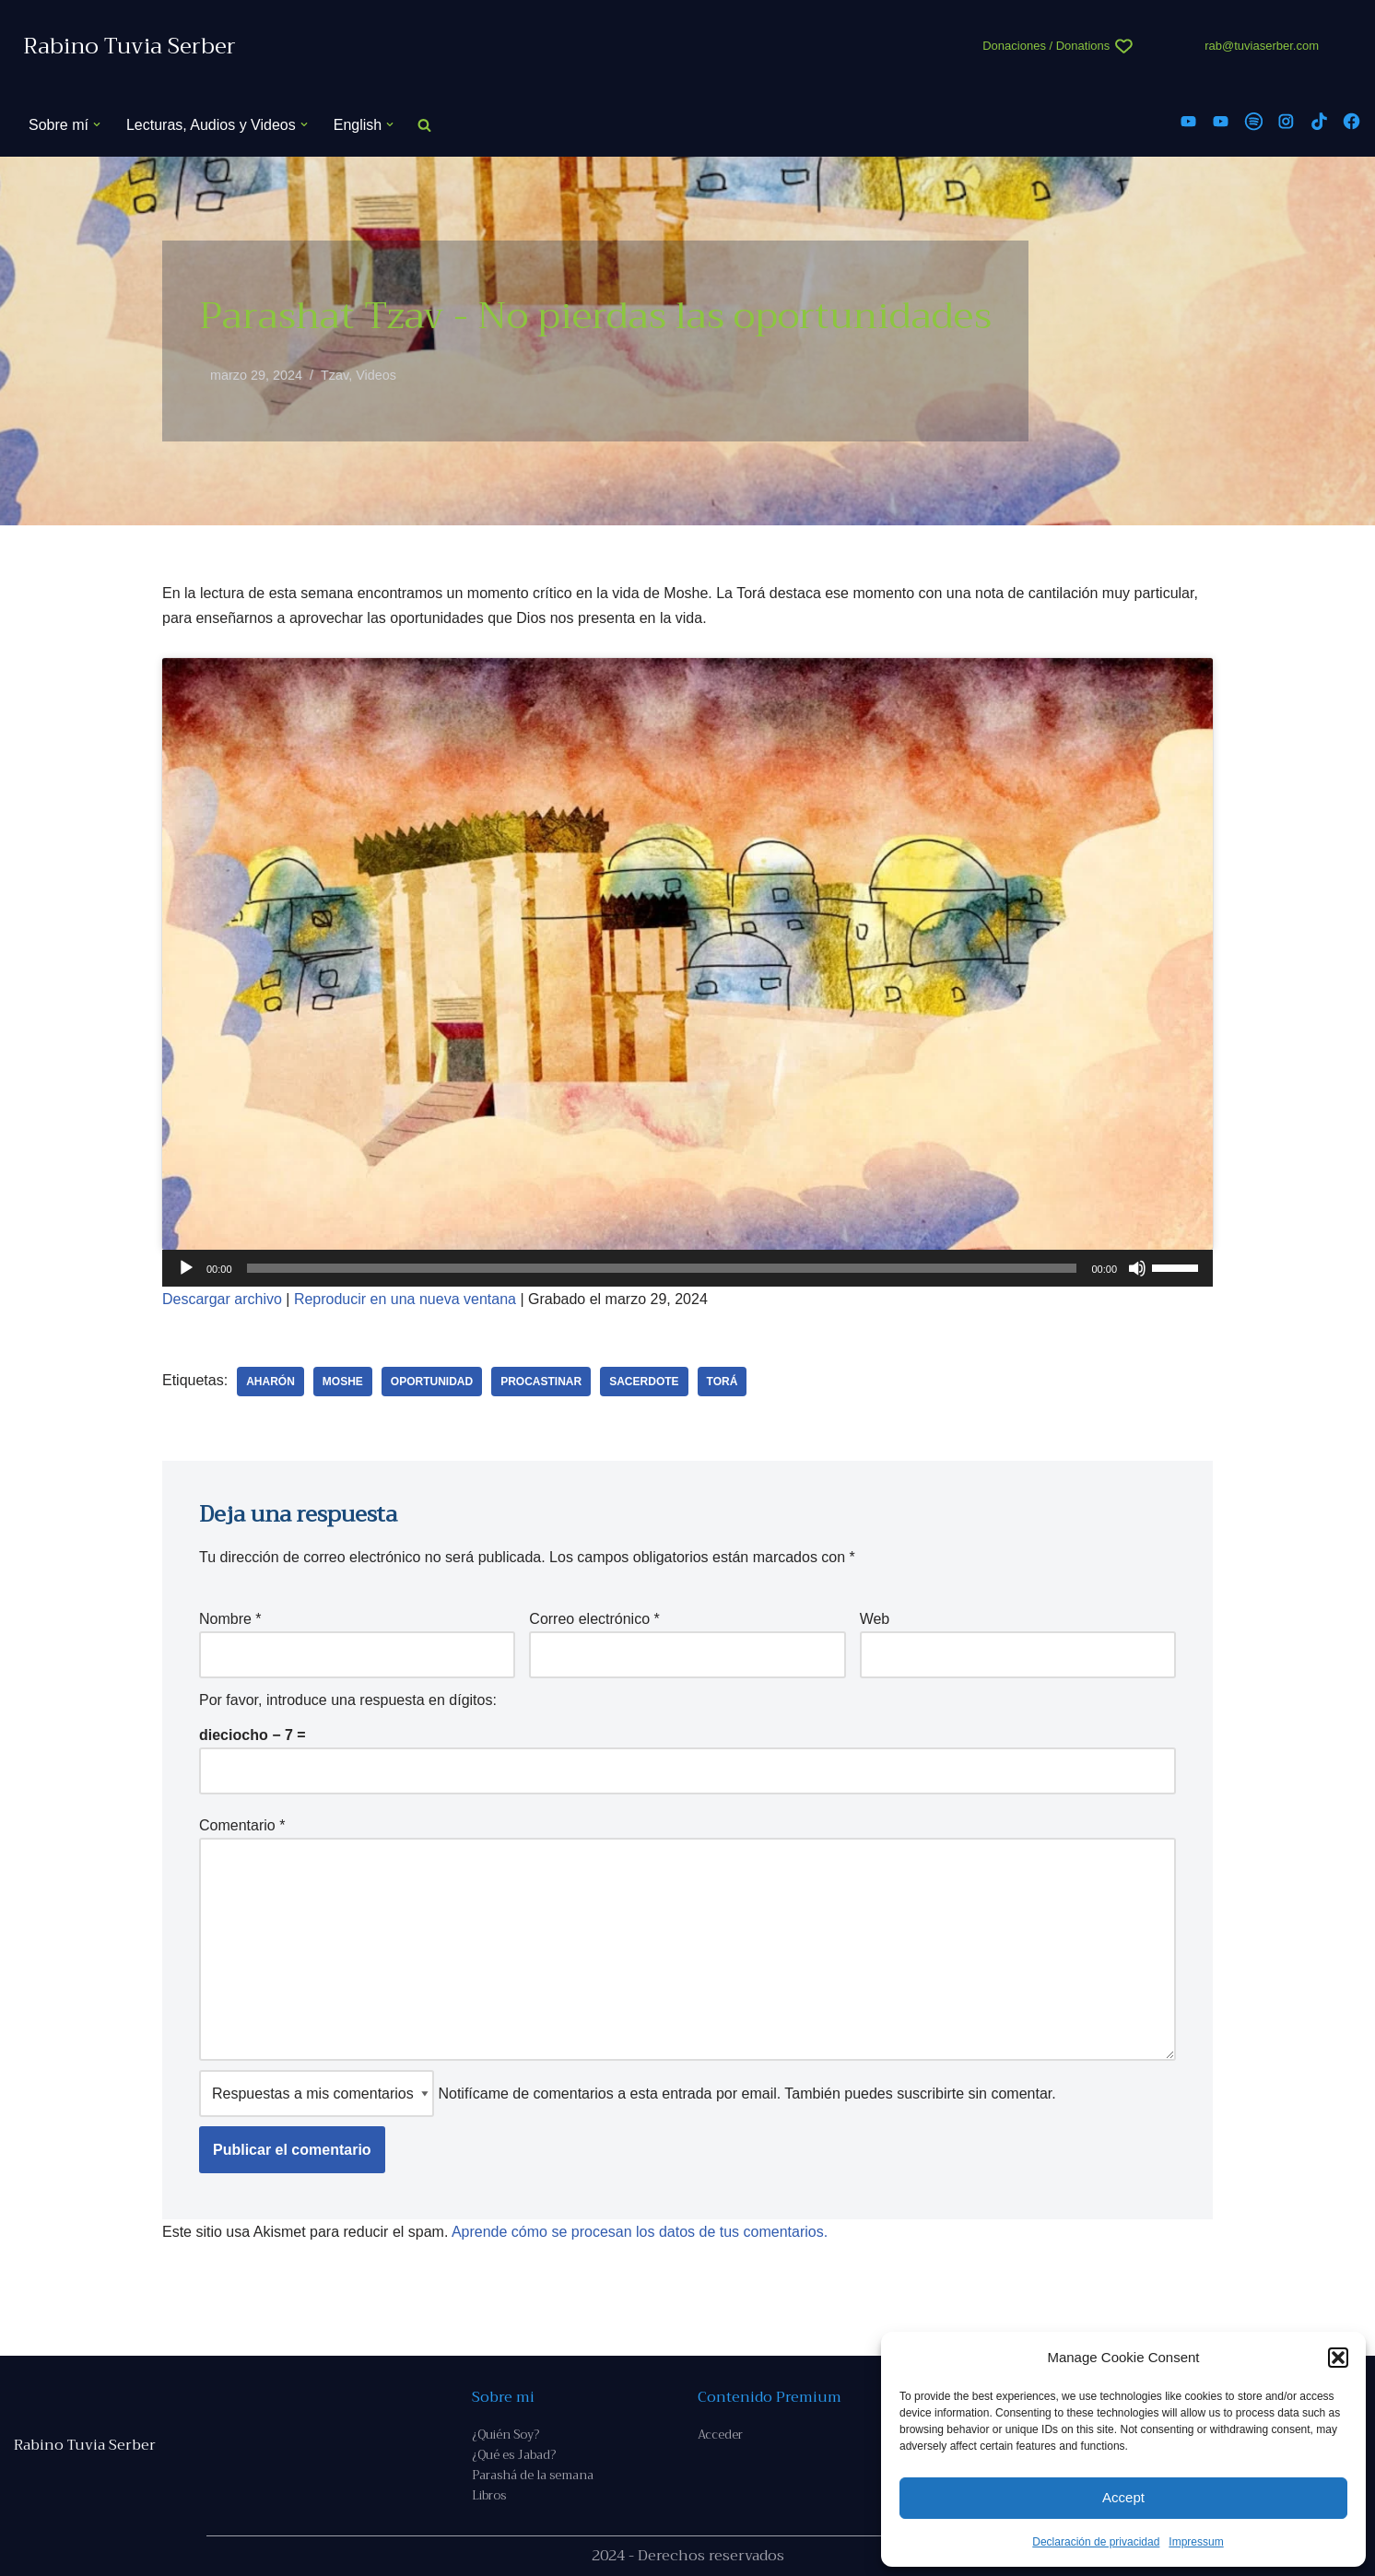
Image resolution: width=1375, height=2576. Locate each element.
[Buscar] (424, 125)
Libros (489, 2495)
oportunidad (432, 1381)
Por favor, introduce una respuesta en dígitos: (348, 1700)
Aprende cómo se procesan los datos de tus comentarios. (640, 2232)
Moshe (343, 1381)
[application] (687, 1268)
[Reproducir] (186, 1268)
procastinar (541, 1381)
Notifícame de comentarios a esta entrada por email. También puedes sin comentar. (627, 2093)
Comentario (242, 1825)
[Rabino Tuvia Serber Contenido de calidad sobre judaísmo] (129, 46)
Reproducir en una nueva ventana (405, 1299)
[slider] (662, 1268)
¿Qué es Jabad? (514, 2454)
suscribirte (930, 2093)
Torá (722, 1381)
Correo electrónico (594, 1619)
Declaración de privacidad (1095, 2541)
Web (875, 1619)
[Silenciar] (1137, 1268)
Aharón (270, 1381)
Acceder (720, 2434)
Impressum (1196, 2541)
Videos (376, 375)
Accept (1123, 2497)
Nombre (230, 1619)
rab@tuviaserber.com (1262, 46)
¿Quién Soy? (505, 2434)
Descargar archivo (222, 1299)
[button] (1338, 2357)
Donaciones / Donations (1046, 46)
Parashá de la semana (532, 2475)
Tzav (334, 375)
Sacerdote (643, 1381)
